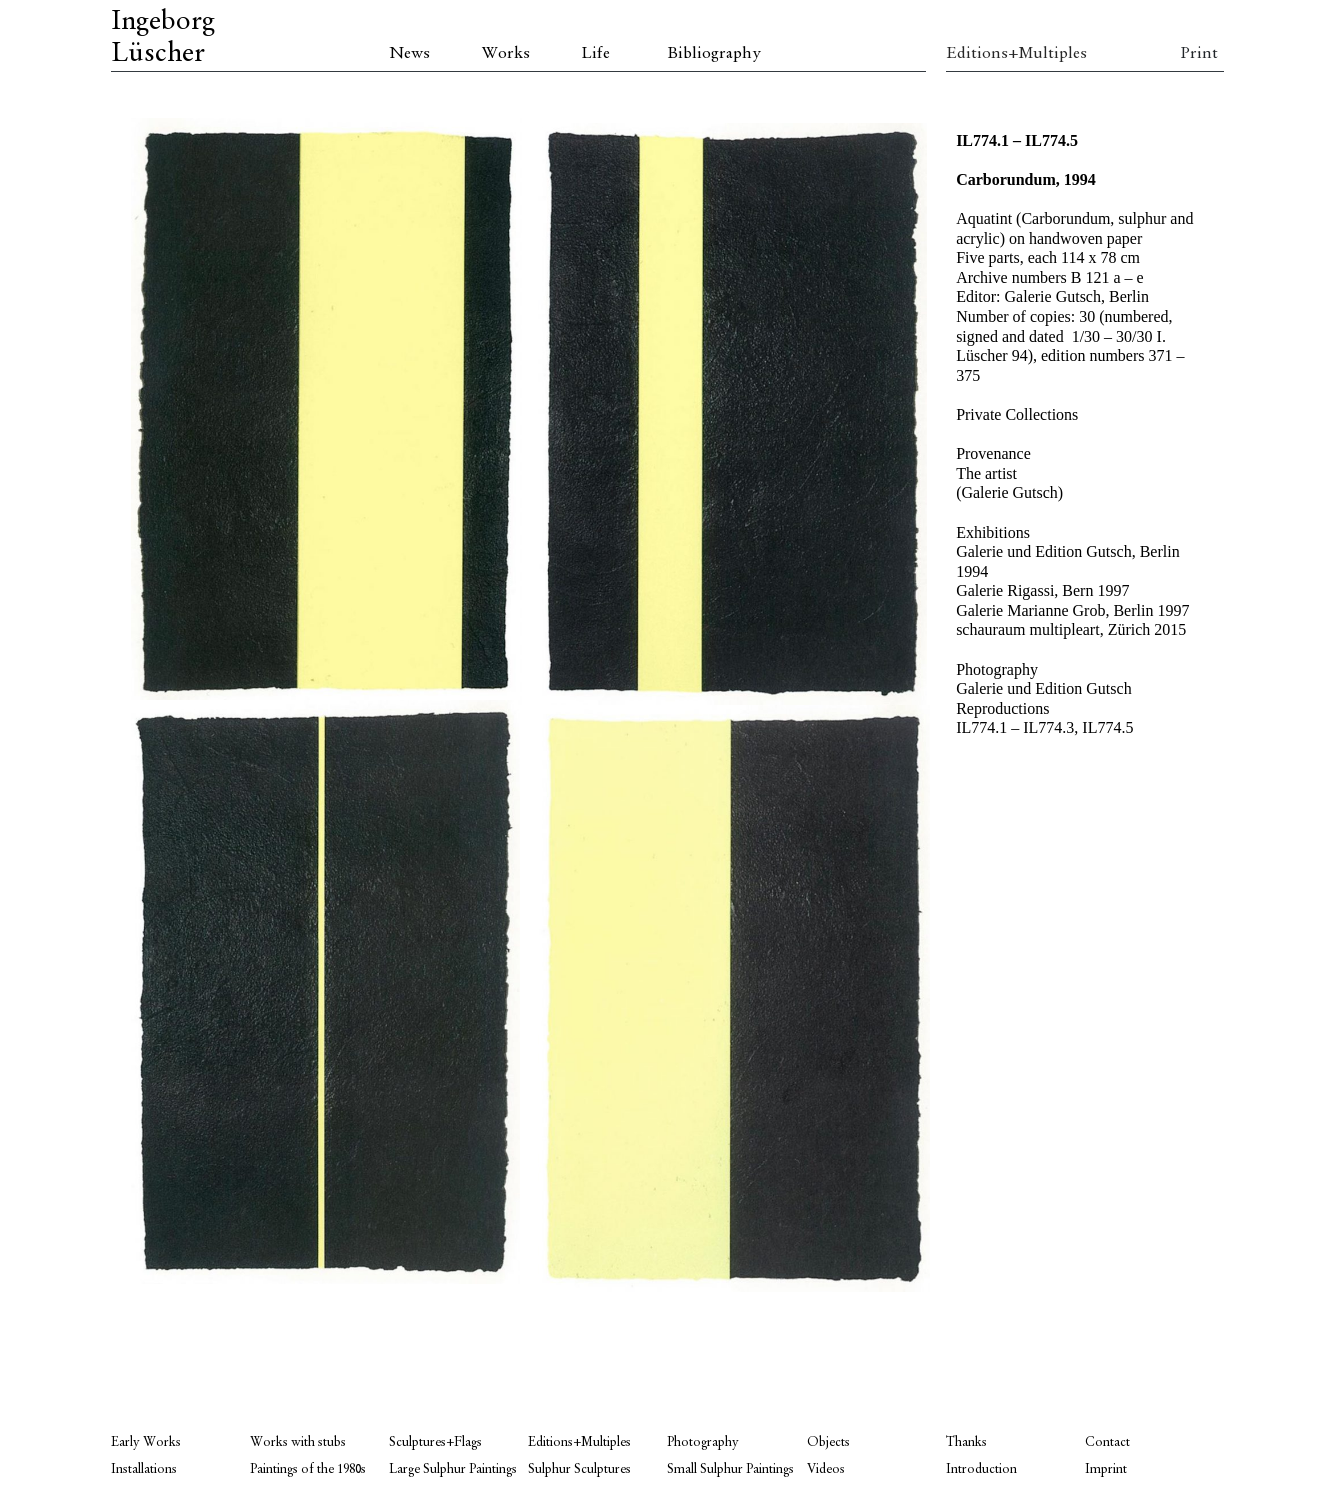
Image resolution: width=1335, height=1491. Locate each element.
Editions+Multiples (1015, 54)
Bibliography (714, 54)
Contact (1107, 1442)
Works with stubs (298, 1442)
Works (506, 54)
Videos (826, 1469)
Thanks (966, 1442)
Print (1199, 54)
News (409, 54)
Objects (828, 1442)
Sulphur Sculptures (579, 1469)
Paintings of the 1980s (308, 1469)
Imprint (1106, 1469)
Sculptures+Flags (435, 1442)
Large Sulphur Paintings (453, 1469)
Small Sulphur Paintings (730, 1469)
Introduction (981, 1469)
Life (595, 54)
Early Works (146, 1442)
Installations (144, 1469)
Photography (703, 1442)
